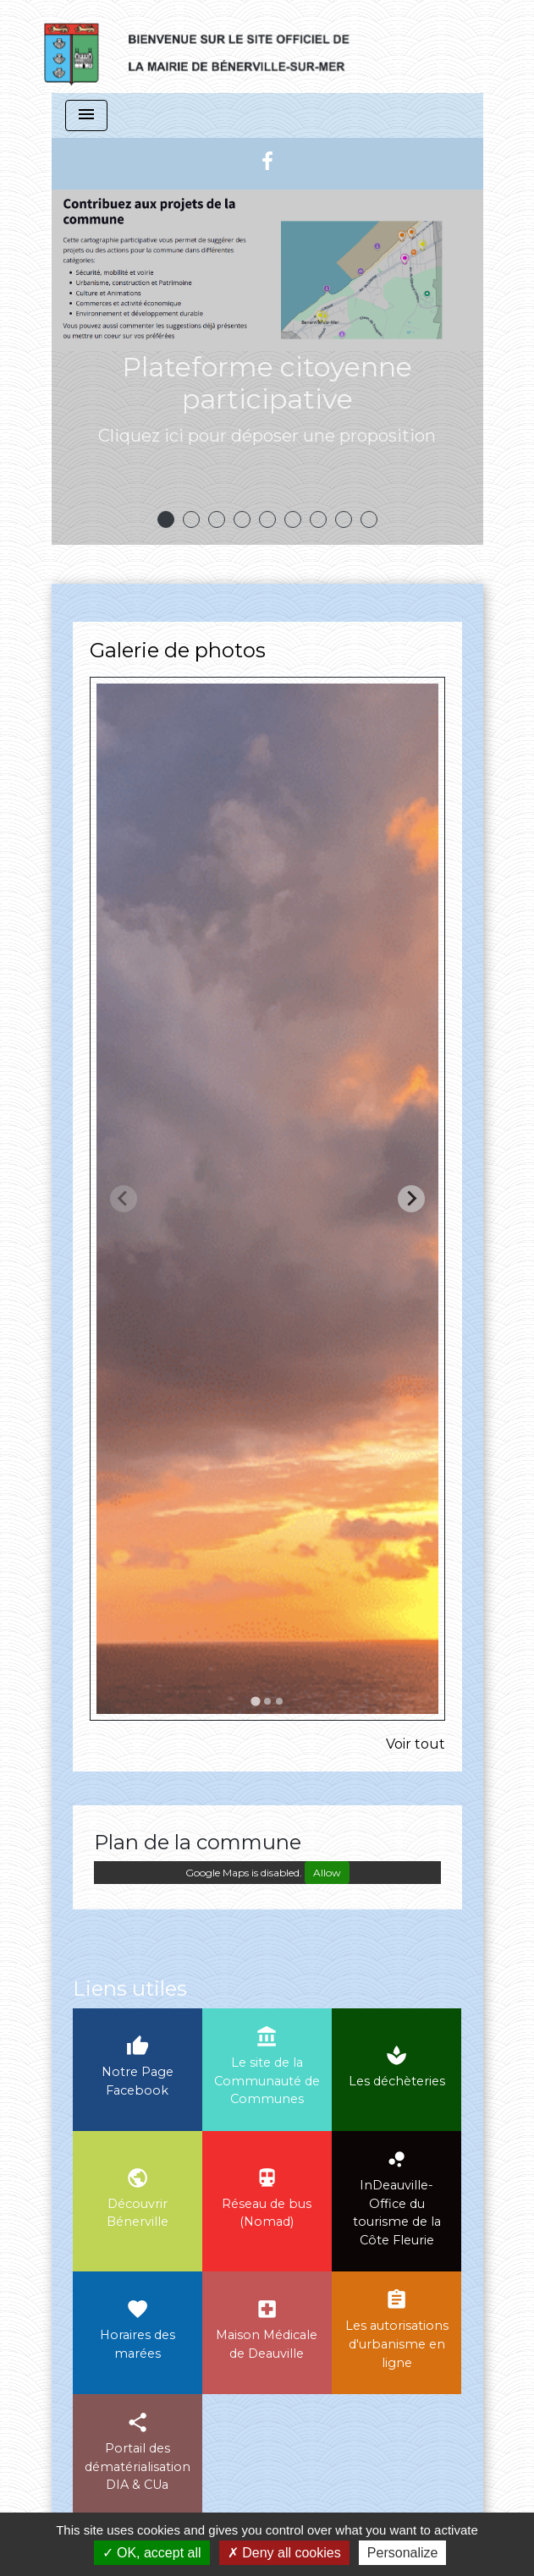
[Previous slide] (123, 1198)
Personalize (402, 2553)
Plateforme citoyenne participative (267, 382)
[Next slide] (411, 1198)
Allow (327, 1872)
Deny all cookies (284, 2553)
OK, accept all (151, 2553)
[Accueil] (213, 46)
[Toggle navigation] (86, 115)
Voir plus (267, 494)
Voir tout (415, 1744)
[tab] (255, 1700)
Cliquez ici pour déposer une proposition (267, 436)
